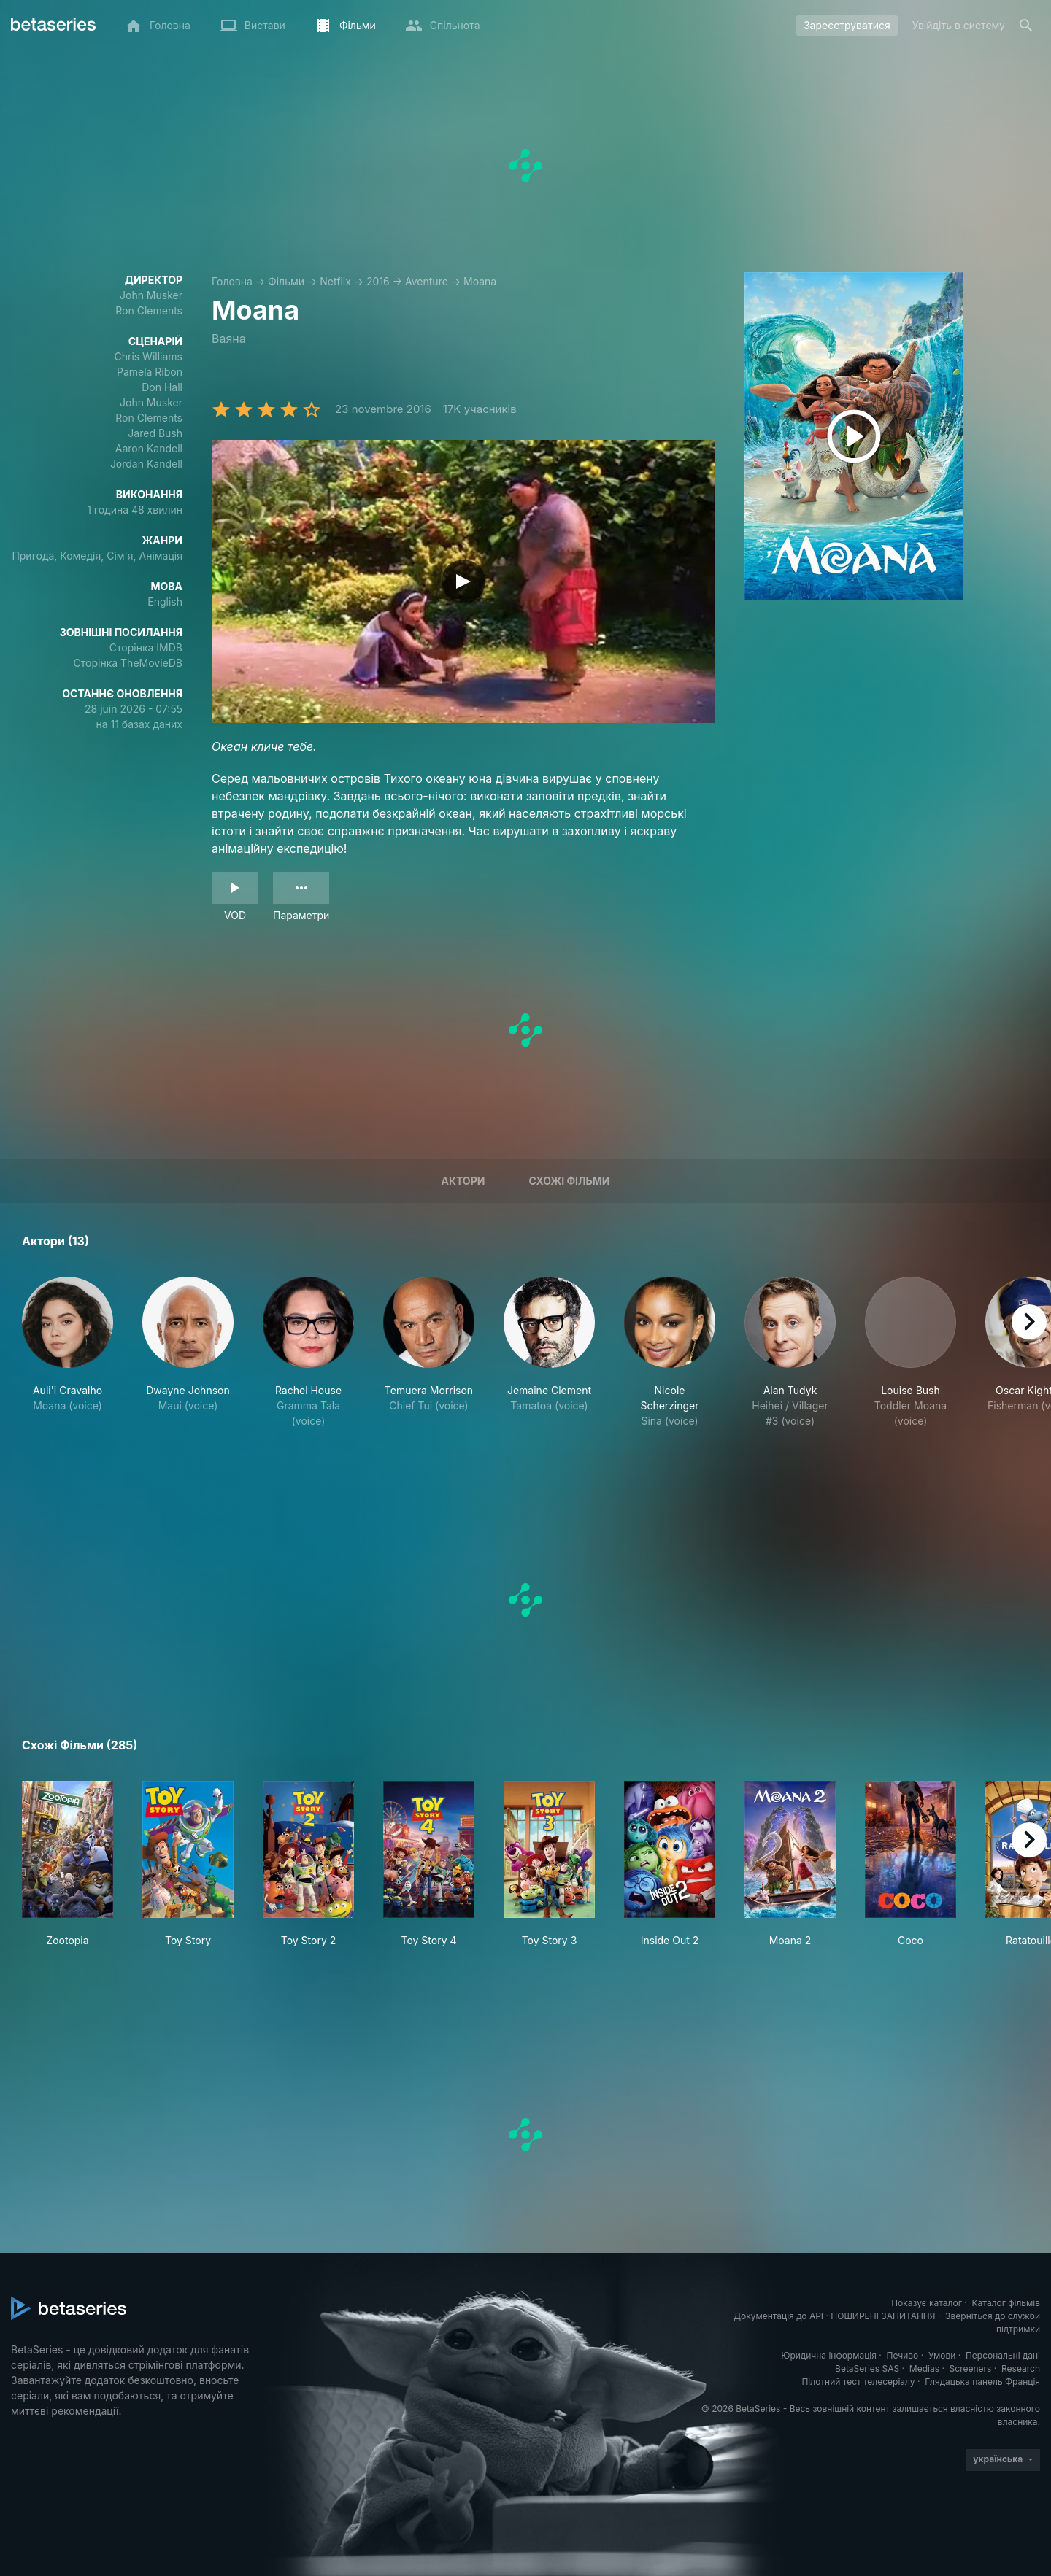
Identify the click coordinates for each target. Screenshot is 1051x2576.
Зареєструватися (847, 25)
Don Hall (162, 387)
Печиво (902, 2355)
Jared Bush (155, 433)
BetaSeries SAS (867, 2368)
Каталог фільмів (1005, 2302)
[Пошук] (1026, 25)
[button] (67, 1368)
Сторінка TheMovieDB (128, 663)
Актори (463, 1181)
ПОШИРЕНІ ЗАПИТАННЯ (883, 2315)
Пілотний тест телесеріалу (858, 2381)
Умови (941, 2355)
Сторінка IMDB (145, 647)
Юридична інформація (829, 2355)
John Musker (151, 295)
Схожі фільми (568, 1181)
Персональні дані (1003, 2355)
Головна (232, 281)
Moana (479, 281)
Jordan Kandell (146, 463)
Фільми (286, 281)
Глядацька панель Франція (982, 2381)
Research (1020, 2368)
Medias (924, 2368)
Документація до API (778, 2315)
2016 (378, 281)
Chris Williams (148, 356)
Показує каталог (926, 2302)
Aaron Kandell (148, 448)
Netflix (335, 281)
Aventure (426, 281)
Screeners (971, 2368)
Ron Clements (148, 310)
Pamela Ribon (149, 371)
